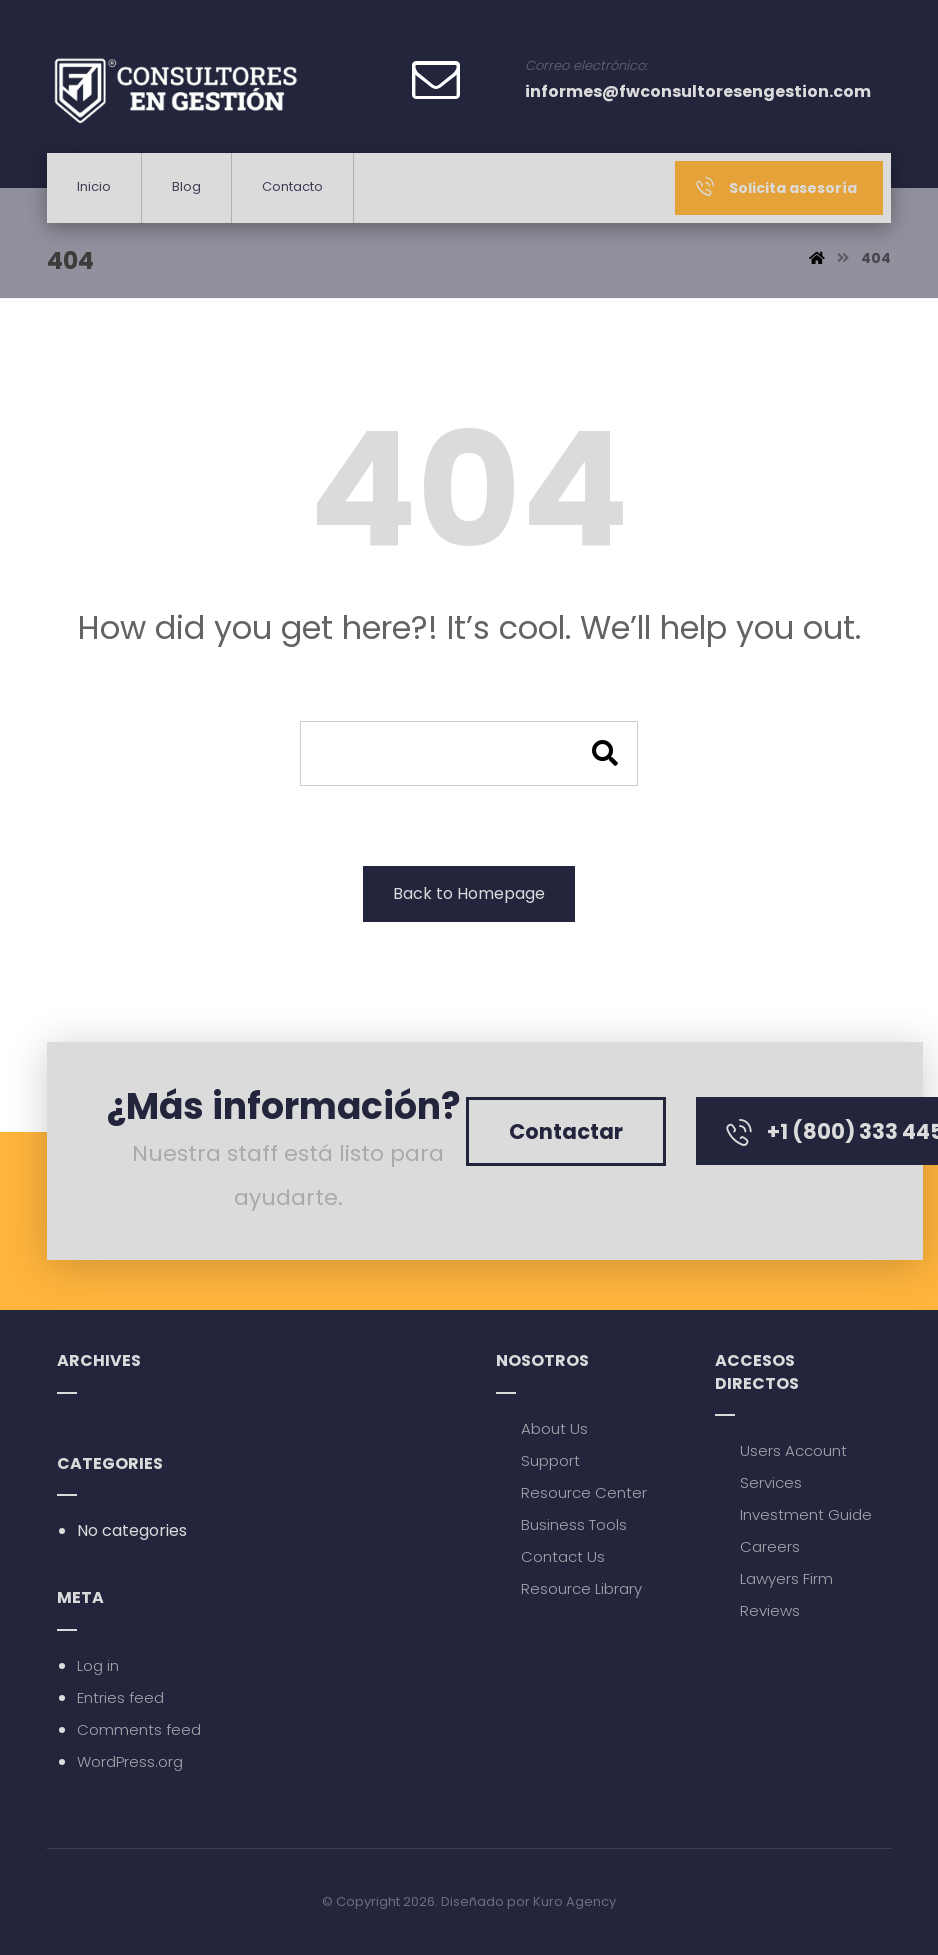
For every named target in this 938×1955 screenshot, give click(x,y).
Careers (757, 1546)
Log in (98, 1665)
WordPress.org (130, 1761)
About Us (542, 1428)
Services (758, 1482)
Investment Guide (793, 1514)
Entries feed (120, 1697)
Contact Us (550, 1556)
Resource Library (569, 1588)
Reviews (757, 1610)
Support (538, 1460)
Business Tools (561, 1524)
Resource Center (571, 1492)
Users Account (781, 1450)
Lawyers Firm (774, 1578)
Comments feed (139, 1729)
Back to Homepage (469, 893)
